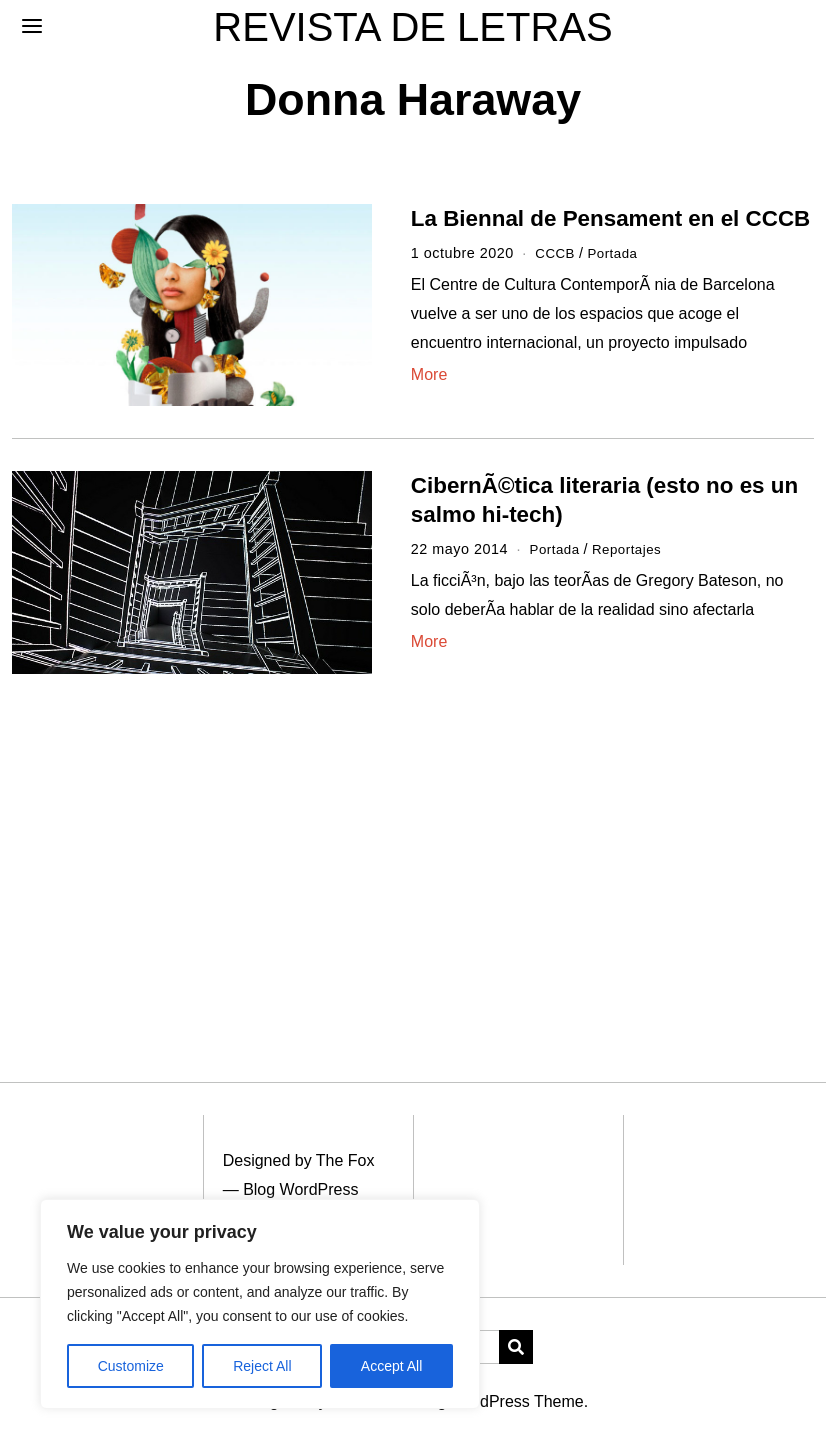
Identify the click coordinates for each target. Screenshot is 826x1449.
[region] (260, 1304)
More (429, 374)
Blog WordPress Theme (498, 1401)
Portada (618, 253)
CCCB (556, 253)
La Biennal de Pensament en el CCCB (610, 218)
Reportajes (633, 549)
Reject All (262, 1366)
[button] (516, 1347)
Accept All (391, 1366)
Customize (131, 1366)
